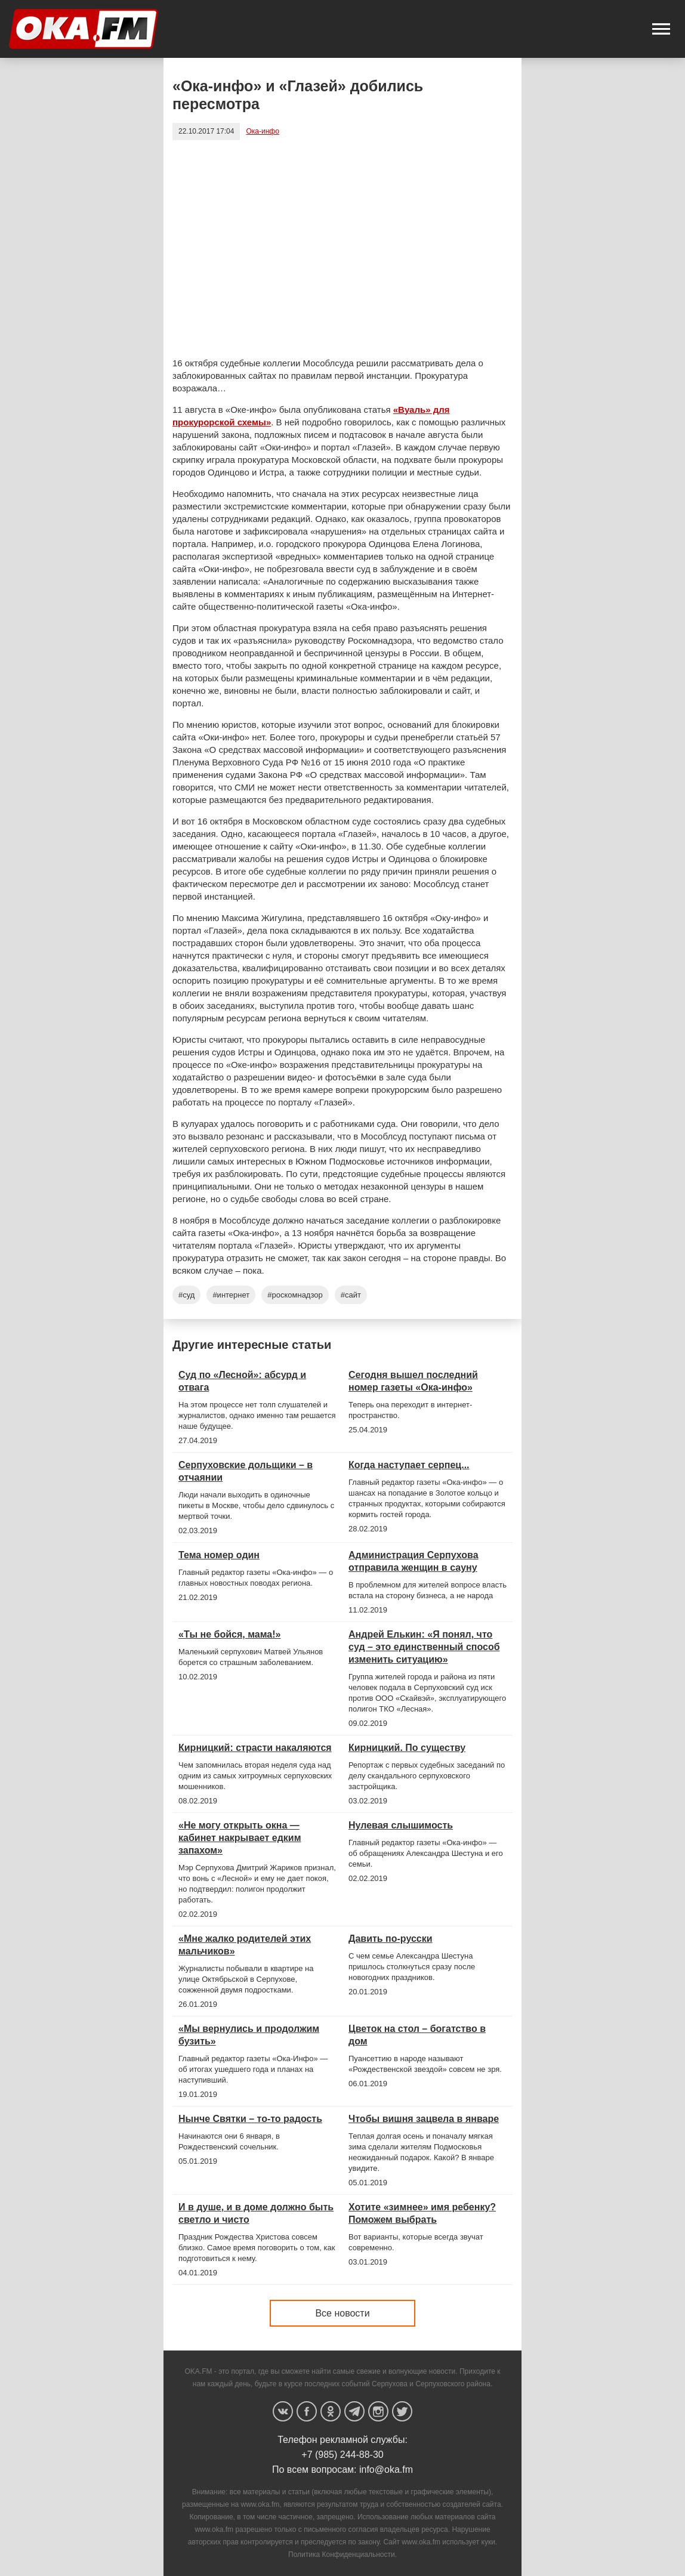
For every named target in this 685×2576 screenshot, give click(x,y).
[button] (661, 29)
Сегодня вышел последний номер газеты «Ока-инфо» (413, 1381)
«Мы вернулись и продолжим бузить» (248, 2035)
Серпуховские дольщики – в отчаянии (245, 1471)
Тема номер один (219, 1555)
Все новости (342, 2313)
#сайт (351, 1294)
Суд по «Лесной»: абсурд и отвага (242, 1381)
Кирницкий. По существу (406, 1748)
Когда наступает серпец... (409, 1465)
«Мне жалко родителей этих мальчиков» (244, 1944)
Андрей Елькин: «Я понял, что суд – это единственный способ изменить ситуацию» (424, 1646)
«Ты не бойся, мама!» (229, 1634)
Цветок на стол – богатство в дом (417, 2035)
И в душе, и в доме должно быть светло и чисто (256, 2213)
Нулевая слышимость (400, 1825)
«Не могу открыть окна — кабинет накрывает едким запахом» (239, 1837)
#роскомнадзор (294, 1294)
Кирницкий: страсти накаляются (255, 1748)
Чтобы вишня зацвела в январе (423, 2119)
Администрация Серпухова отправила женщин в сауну (413, 1561)
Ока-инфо (262, 131)
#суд (186, 1294)
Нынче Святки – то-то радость (250, 2119)
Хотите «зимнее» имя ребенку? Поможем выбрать (422, 2213)
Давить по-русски (390, 1938)
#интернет (230, 1294)
